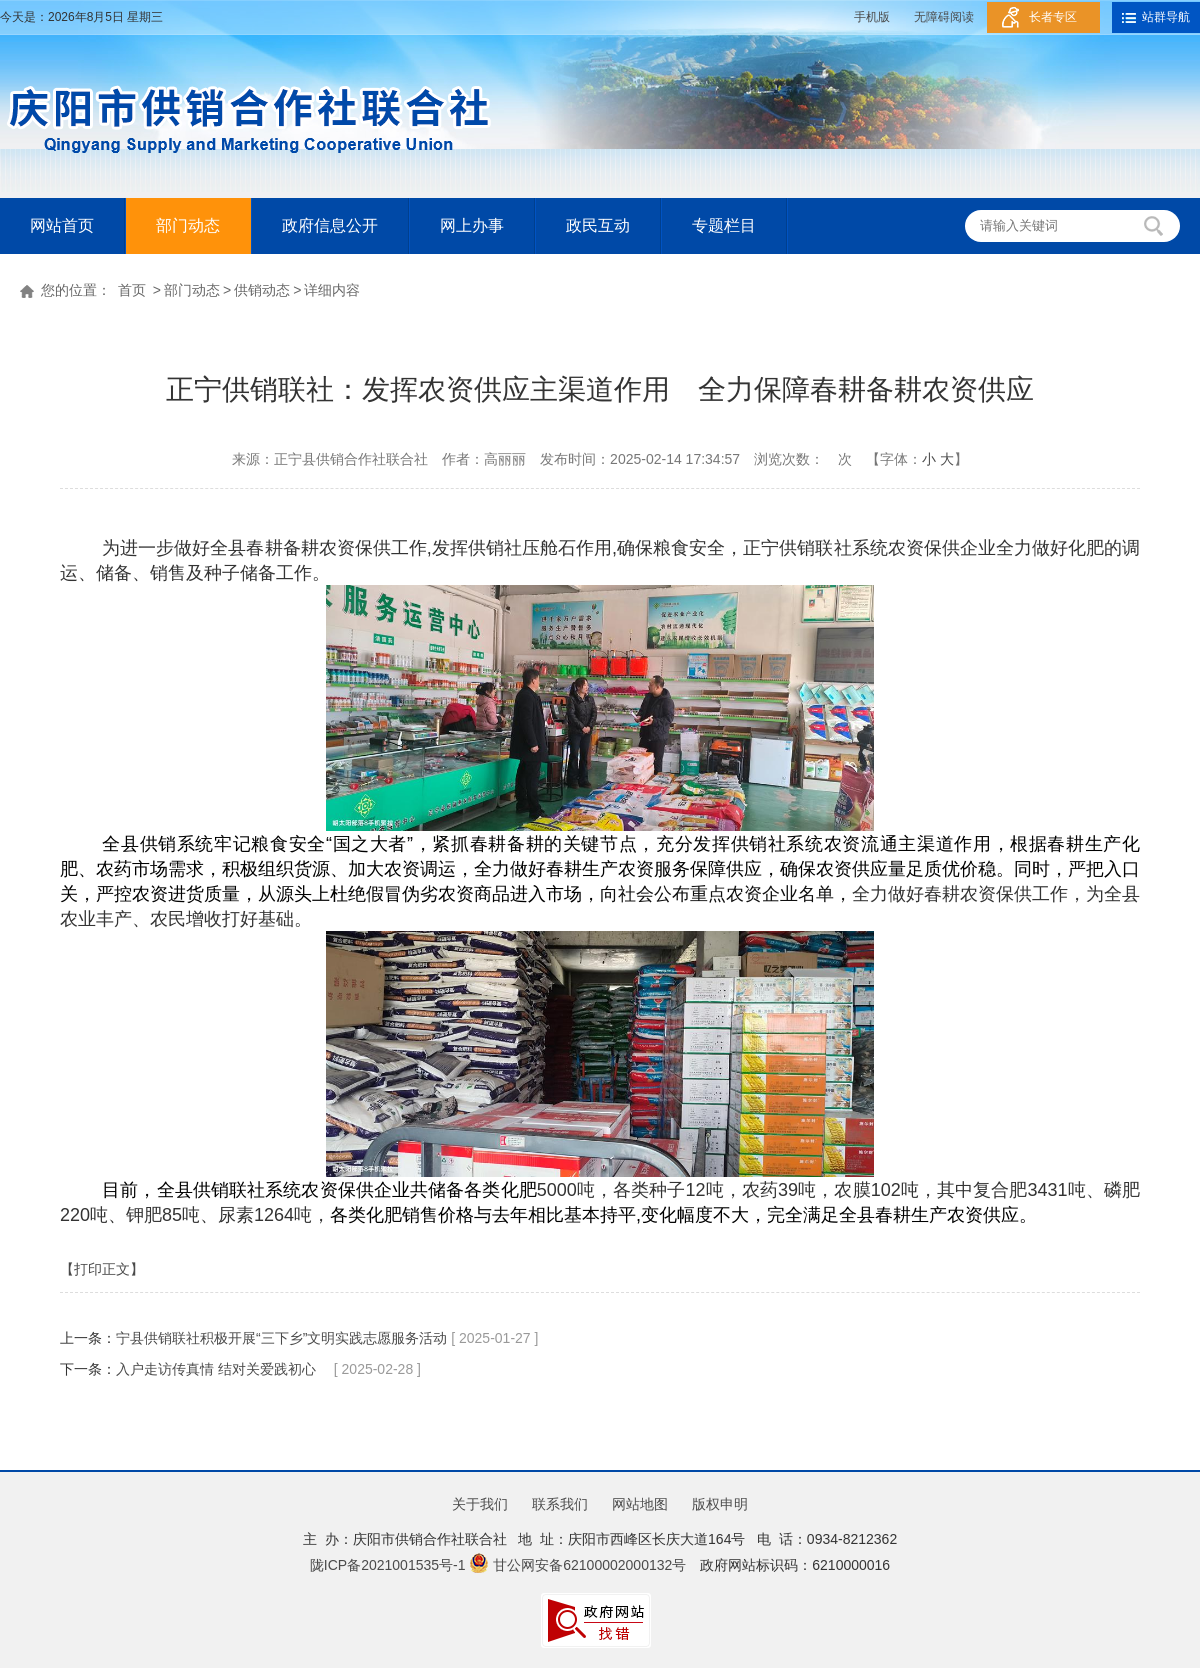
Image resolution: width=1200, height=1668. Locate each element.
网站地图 (640, 1504)
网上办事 (472, 225)
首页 (132, 290)
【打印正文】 (102, 1269)
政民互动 (598, 225)
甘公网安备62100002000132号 (577, 1565)
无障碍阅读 (944, 17)
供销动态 (262, 290)
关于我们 (480, 1504)
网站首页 (62, 225)
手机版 (872, 17)
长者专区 (1053, 17)
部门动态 (188, 225)
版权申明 (720, 1504)
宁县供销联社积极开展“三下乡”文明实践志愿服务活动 (283, 1338)
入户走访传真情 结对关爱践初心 (223, 1369)
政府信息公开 (330, 225)
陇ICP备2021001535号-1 (388, 1565)
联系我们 (560, 1504)
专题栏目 (724, 225)
